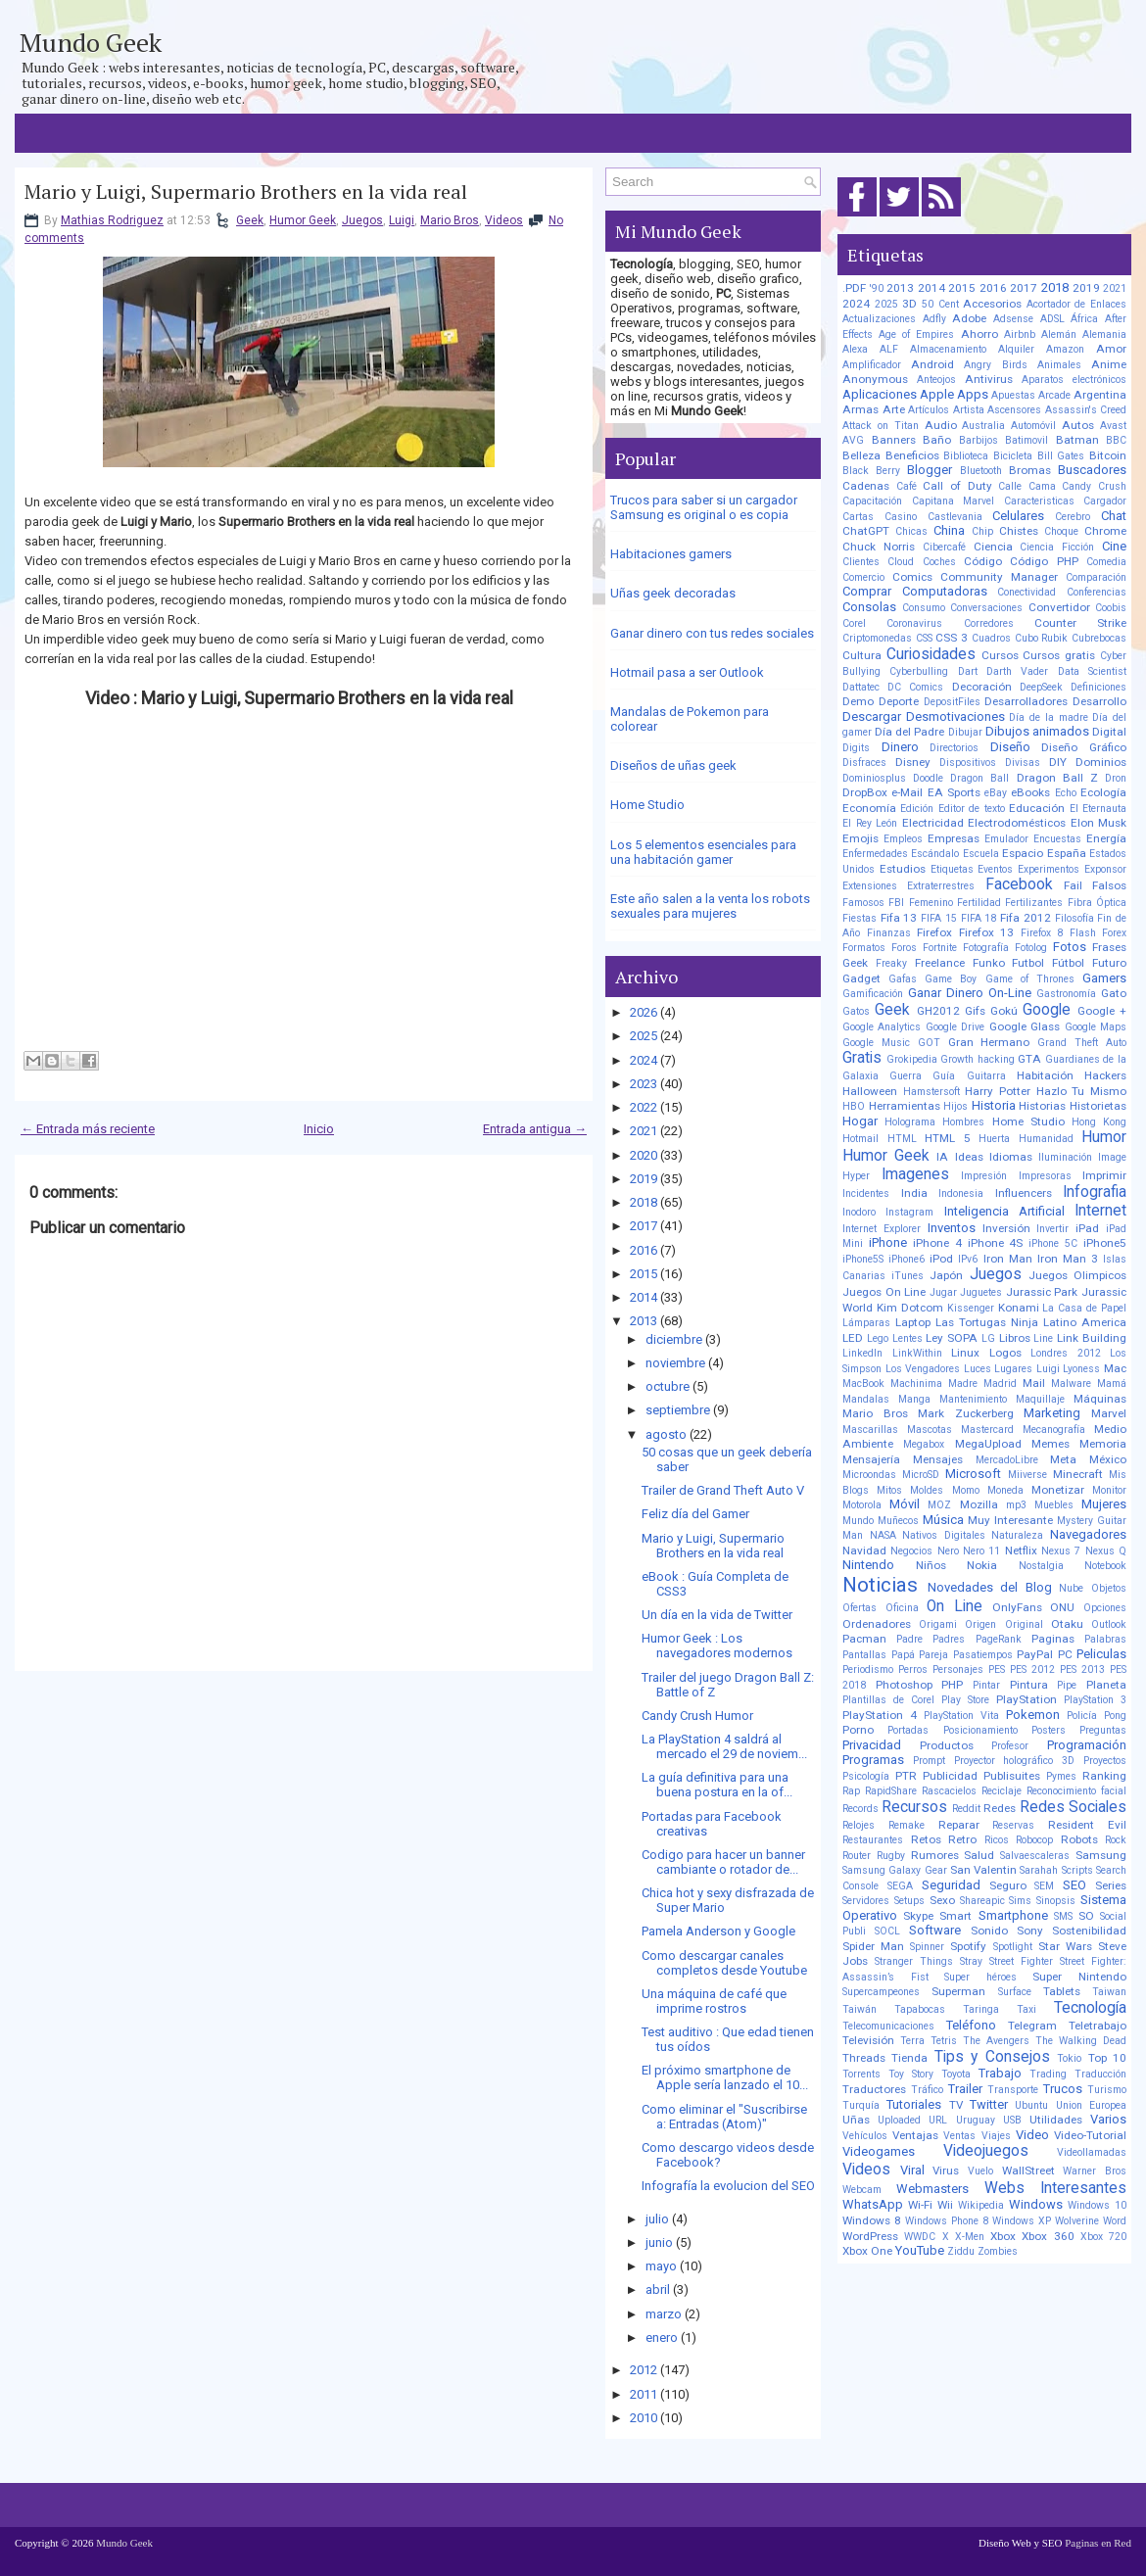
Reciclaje (1001, 1791)
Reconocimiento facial (1076, 1791)
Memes (1050, 1444)
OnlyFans (1017, 1607)
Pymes (1061, 1776)
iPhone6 (906, 1259)
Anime (1108, 364)
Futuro (1109, 963)
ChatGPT (865, 531)
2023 (643, 1083)
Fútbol (1068, 963)
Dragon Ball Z (1057, 778)
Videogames (878, 2151)
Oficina (902, 1607)
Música (943, 1519)
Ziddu (961, 2251)
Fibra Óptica (1097, 902)
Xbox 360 (1048, 2236)
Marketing (1052, 1413)
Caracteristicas (1039, 501)
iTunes (907, 1275)
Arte (894, 409)
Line (1043, 1338)
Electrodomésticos (1017, 823)
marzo (663, 2314)
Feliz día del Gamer (695, 1513)
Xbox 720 (1103, 2236)
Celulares (1018, 515)
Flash (1083, 933)
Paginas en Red (1098, 2543)
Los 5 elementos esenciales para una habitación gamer (703, 852)
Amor (1111, 349)
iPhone (888, 1242)
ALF (889, 349)
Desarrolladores (1026, 701)
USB (1012, 2120)
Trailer (965, 2088)
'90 (876, 288)
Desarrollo (1099, 701)
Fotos (1069, 946)
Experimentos (1048, 869)
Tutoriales (913, 2104)
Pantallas (864, 1654)
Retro (962, 1839)
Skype (918, 1916)
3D (909, 303)
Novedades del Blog (990, 1587)
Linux (965, 1353)
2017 (643, 1225)
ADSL (1052, 318)
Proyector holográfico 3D (1014, 1760)
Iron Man (1007, 1258)
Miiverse (1027, 1474)
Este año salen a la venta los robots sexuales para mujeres (710, 906)
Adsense (1013, 318)
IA (942, 1157)
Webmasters (932, 2188)
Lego (877, 1338)
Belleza (861, 455)
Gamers (1104, 978)
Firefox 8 (1042, 933)
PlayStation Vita (961, 1715)
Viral (912, 2170)
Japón (946, 1275)
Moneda (1005, 1490)
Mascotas (929, 1429)
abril (657, 2289)
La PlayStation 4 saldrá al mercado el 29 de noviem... (724, 1746)
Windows (1036, 2204)
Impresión (984, 1175)
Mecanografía (1054, 1429)
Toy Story (910, 2074)
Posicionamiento (980, 1730)
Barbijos (978, 440)
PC (1065, 1654)
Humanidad (1046, 1138)
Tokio (1069, 2058)
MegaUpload (988, 1444)
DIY (1058, 762)
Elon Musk (1099, 823)
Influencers (1023, 1193)
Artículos (928, 410)
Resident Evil (1087, 1825)
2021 (643, 1130)
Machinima (916, 1383)
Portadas (908, 1730)
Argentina (1100, 395)
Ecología (1103, 792)
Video (1032, 2134)
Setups (909, 1900)
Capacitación (872, 501)
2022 (643, 1107)
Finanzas (889, 933)
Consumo (923, 607)
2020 (643, 1155)
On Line (954, 1606)
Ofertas (859, 1607)
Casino (900, 516)
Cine (1114, 546)
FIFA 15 (939, 918)
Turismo (1106, 2089)
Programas (873, 1759)
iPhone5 (1104, 1243)
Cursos (1000, 655)
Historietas (1098, 1106)
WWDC (919, 2236)
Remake (906, 1825)
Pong (1115, 1715)
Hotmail (860, 1138)
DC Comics (915, 687)
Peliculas (1101, 1653)
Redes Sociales (1073, 1807)
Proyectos (1104, 1760)
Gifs (975, 1011)
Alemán (1058, 334)
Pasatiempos (983, 1654)
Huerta (994, 1138)
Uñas (856, 2119)
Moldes (926, 1490)
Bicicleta (1012, 456)
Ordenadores (876, 1624)
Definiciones (1098, 687)
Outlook (1108, 1624)
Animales (1059, 364)
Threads (863, 2058)
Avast (1113, 425)
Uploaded (899, 2120)
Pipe (1066, 1685)
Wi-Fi (920, 2205)
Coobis (1110, 607)
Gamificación (872, 993)
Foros (904, 947)
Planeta (1106, 1685)
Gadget (861, 978)
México (1107, 1459)
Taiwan (1109, 1991)
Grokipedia (911, 1059)
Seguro (1008, 1885)
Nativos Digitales (943, 1535)
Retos (926, 1839)
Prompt (929, 1760)
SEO (1074, 1885)
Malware (1071, 1383)
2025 (643, 1035)
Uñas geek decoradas (673, 593)
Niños (931, 1565)
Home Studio (647, 804)
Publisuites (1011, 1776)
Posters (1048, 1730)
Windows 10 (1097, 2205)
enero (661, 2337)
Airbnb (1019, 334)
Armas (860, 409)
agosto (666, 1434)
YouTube (919, 2250)
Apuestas (1013, 395)
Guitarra (986, 1076)
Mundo (858, 1520)
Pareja (933, 1654)
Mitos (889, 1490)
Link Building (1091, 1338)
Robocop (1034, 1840)
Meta (1063, 1459)
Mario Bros (449, 220)
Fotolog (1031, 947)
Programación (1086, 1745)
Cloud (900, 561)
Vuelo (980, 2171)
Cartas (858, 516)
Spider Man (873, 1946)
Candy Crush (1094, 486)
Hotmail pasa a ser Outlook (687, 672)
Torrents (861, 2074)
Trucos (1062, 2088)
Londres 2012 (1065, 1353)
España (1066, 853)
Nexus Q (1105, 1551)
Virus (945, 2170)
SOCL (887, 1931)
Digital (1109, 732)
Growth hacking (977, 1059)
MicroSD (920, 1474)
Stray (971, 1961)
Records (860, 1808)
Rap (851, 1791)
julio (657, 2219)
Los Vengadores (923, 1368)
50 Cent (940, 304)
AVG (853, 440)
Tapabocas (919, 2009)
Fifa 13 (899, 918)
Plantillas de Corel (888, 1699)
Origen (980, 1624)
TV (956, 2105)
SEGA (900, 1886)
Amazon (1065, 349)
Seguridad (951, 1885)
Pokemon (1033, 1714)
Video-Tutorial (1090, 2135)
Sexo (942, 1900)
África (1084, 318)
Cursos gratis (1059, 655)
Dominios (1100, 762)
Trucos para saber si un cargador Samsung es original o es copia (703, 507)
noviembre (675, 1363)
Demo (858, 701)
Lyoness (1081, 1368)
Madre (963, 1383)
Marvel (1108, 1413)
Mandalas (865, 1399)
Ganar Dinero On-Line (969, 992)
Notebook (1105, 1565)
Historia (994, 1105)
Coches (939, 561)
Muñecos (898, 1520)
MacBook (863, 1383)
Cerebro (1072, 516)
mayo (661, 2266)
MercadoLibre (1007, 1460)
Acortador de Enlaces (1076, 304)
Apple (937, 394)
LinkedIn (862, 1353)
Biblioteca (965, 456)
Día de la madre (1048, 717)
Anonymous (875, 379)
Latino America (1084, 1322)
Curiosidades (931, 654)
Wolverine (1077, 2221)
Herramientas (904, 1106)
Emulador (1006, 839)
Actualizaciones (879, 318)
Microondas (869, 1474)
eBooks (1030, 792)
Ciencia (993, 546)
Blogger (929, 469)
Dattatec (861, 687)
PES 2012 (1032, 1669)
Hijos (955, 1106)
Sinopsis (1055, 1900)
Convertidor (1059, 607)
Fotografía (986, 947)
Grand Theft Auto (1081, 1042)
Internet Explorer (881, 1228)
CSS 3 (951, 637)
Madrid (1000, 1383)
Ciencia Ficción (1057, 547)
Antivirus (989, 379)
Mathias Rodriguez (112, 220)
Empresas (953, 838)
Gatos (856, 1011)
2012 (643, 2369)
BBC (1116, 440)
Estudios (903, 869)
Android (932, 364)
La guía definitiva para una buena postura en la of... (717, 1784)
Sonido (989, 1930)
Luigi (401, 220)
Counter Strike (1080, 623)
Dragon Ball (979, 778)
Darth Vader (1017, 671)
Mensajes (938, 1459)
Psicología (865, 1776)
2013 (643, 1320)
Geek (249, 220)
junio (659, 2242)
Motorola (862, 1505)
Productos (947, 1745)
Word (1114, 2221)
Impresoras (1045, 1175)
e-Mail (907, 792)
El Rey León (869, 823)
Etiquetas (952, 869)
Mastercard (987, 1429)
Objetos (1108, 1588)
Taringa (981, 2009)
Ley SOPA (952, 1338)
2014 (643, 1297)
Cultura (862, 655)
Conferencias (1096, 592)
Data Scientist (1092, 671)
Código (983, 561)
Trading (1048, 2074)
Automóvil (1033, 425)
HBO (853, 1106)
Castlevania (955, 516)
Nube (1071, 1588)
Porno (858, 1730)
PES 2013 (1082, 1669)
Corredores (989, 623)
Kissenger (970, 1308)
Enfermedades (875, 853)
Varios (1108, 2119)
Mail (1034, 1383)
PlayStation (1026, 1699)
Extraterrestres (941, 886)
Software (935, 1930)
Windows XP (1021, 2221)
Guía (943, 1076)
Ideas (969, 1157)
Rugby (891, 1855)
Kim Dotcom (910, 1307)
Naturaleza (1017, 1535)
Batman (1077, 440)
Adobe (969, 318)
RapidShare (891, 1791)
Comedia (1106, 561)
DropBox (864, 792)
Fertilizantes (1034, 902)
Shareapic (982, 1900)
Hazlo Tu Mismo (1081, 1091)
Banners (894, 440)
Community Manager (999, 577)
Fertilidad (979, 902)
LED (852, 1338)
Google (1047, 1010)
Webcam (862, 2189)
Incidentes (865, 1193)
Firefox (934, 932)
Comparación (1096, 577)
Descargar (871, 716)
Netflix (1021, 1550)
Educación (1037, 808)
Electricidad (933, 823)
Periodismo (867, 1669)
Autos (1078, 425)
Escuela (981, 853)
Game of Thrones (1029, 979)
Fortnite (940, 947)
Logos (1005, 1353)
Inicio (319, 1128)
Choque (1061, 531)
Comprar (866, 591)
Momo (965, 1490)
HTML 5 (948, 1138)
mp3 (1016, 1505)
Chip (982, 531)
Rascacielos (949, 1791)
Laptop (913, 1322)
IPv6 (968, 1259)
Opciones (1104, 1607)
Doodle (928, 778)
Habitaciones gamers (671, 554)
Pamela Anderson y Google (718, 1931)
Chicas (911, 531)
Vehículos (864, 2135)
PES (996, 1669)
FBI (896, 902)
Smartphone (1013, 1915)
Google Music (876, 1042)
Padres (948, 1639)
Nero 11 (981, 1551)
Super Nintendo (1079, 1976)
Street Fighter (1021, 1961)
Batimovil (1026, 440)
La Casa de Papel (1084, 1308)
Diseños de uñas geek (673, 765)
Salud (979, 1855)
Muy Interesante (1010, 1520)
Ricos (996, 1840)
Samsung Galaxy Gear (894, 1870)
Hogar (860, 1121)
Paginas (1052, 1639)
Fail (1073, 885)
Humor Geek (302, 220)
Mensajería (871, 1459)
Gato (1113, 993)
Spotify (968, 1946)
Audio (941, 425)
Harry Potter (997, 1091)
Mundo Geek (91, 42)
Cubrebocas (1099, 638)
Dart (968, 671)
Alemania (1104, 334)
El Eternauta (1098, 808)
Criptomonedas (877, 638)
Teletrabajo (1097, 2025)
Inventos (952, 1227)
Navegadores (1088, 1534)
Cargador (1104, 501)
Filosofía (1074, 918)
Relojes (858, 1825)
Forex (1114, 933)
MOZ (939, 1505)
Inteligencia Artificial (1004, 1211)
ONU (1062, 1607)
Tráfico (927, 2089)
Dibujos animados (1037, 731)
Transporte (1012, 2089)
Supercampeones (881, 1991)
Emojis (860, 838)
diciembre (673, 1339)
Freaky (891, 963)
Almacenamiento (948, 349)
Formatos (863, 947)
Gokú (1004, 1011)
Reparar (958, 1825)
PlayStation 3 (1095, 1699)
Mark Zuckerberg (966, 1413)
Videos (504, 220)
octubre (667, 1386)
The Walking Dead (1080, 2040)
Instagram (909, 1212)
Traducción (1100, 2074)
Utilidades (1055, 2119)
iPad (1087, 1228)
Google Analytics (881, 1027)
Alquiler (1016, 349)
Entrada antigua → (535, 1128)
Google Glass (1024, 1026)
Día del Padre (909, 732)
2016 (643, 1250)
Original (1024, 1624)
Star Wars (1065, 1946)
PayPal (1035, 1654)
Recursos (914, 1807)
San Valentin (983, 1870)
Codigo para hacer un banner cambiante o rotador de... (723, 1862)
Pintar (986, 1685)
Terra (912, 2040)
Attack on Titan (880, 425)
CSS (924, 638)
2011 (643, 2394)
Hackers (1105, 1075)
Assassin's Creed (1086, 410)
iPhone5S (862, 1259)
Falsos (1109, 885)
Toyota (956, 2074)
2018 (643, 1202)
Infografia (1094, 1192)
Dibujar (965, 732)
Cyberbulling (918, 671)
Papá (903, 1654)
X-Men (969, 2236)
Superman (958, 1991)
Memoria (1102, 1444)
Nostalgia (1041, 1565)
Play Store (965, 1699)
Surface (1014, 1991)
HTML (902, 1138)
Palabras (1105, 1639)
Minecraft (1078, 1474)
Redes (999, 1808)
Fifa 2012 (1025, 918)
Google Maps (1095, 1027)
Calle (1010, 486)
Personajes (957, 1669)
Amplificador (871, 364)
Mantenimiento (973, 1399)
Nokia (982, 1565)
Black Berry (871, 470)
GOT (929, 1042)
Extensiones (869, 886)
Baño (937, 440)
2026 (643, 1012)
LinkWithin (917, 1353)
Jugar (943, 1292)
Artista (968, 410)
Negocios (911, 1551)
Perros (913, 1669)
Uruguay (975, 2120)
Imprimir (1104, 1175)
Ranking (1104, 1776)
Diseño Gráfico (1083, 747)
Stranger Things (914, 1961)
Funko (989, 963)
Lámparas (866, 1322)
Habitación (1045, 1075)
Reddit (966, 1808)
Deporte (899, 701)
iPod (941, 1258)
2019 (643, 1178)
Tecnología (1090, 2008)
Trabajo (1000, 2073)
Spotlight (1012, 1946)
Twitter (989, 2104)
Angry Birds (995, 364)
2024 (643, 1060)
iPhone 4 (937, 1243)
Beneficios (912, 455)
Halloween (869, 1091)
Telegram (1032, 2025)
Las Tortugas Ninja (986, 1322)
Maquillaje (1040, 1399)
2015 (643, 1273)
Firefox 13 (987, 932)
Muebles (1054, 1505)
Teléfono (971, 2025)
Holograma (909, 1122)
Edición (916, 808)
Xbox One (867, 2251)
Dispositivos (967, 762)
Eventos (995, 869)
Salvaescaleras (1035, 1855)
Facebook (1019, 884)
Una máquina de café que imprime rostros (714, 2001)
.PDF (854, 288)
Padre (909, 1639)
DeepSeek (1041, 687)
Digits (856, 747)
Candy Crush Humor (697, 1715)
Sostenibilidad (1089, 1930)
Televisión (868, 2040)
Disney (913, 762)
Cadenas (865, 486)
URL (938, 2120)
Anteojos (936, 379)
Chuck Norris (878, 546)
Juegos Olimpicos (1077, 1275)
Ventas (959, 2135)
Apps (972, 394)
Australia (983, 425)
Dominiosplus (874, 778)
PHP (952, 1685)
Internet (1100, 1210)
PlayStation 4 (879, 1715)
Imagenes (915, 1174)
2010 (643, 2417)
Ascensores (1014, 410)
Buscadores (1092, 469)
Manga (914, 1399)
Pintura (1029, 1685)
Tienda (909, 2058)
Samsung (1100, 1855)
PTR (906, 1776)
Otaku (1067, 1624)
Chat (1113, 515)
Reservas (1013, 1825)
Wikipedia (981, 2205)
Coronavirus (914, 623)
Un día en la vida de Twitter (717, 1614)
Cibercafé (944, 547)
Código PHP (1043, 561)
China (949, 530)
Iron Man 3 (1067, 1258)
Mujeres (1103, 1504)
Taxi (1026, 2009)
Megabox (923, 1444)
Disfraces (864, 762)
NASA (883, 1535)
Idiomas (1010, 1157)
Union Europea (1091, 2105)
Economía (869, 808)
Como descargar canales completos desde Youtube (724, 1963)
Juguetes (981, 1292)
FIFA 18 (979, 918)
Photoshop (904, 1685)
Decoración (982, 686)
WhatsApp (872, 2204)
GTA (1029, 1059)
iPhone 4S (996, 1243)
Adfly (934, 318)
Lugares (1013, 1368)
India (914, 1193)
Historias (1042, 1106)
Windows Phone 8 (946, 2221)
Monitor (1109, 1490)
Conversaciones (986, 607)
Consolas (869, 606)
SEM (1044, 1886)
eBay (995, 793)
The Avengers (996, 2040)
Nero (948, 1551)
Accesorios (992, 303)
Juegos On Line (884, 1292)
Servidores (865, 1900)
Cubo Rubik (1042, 638)
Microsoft (973, 1473)
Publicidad (950, 1776)
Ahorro (979, 334)
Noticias (880, 1585)
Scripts (1077, 1870)
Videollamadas (1091, 2152)
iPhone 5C (1052, 1243)
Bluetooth (981, 470)
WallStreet (1028, 2170)
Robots (1079, 1839)
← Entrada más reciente (88, 1128)
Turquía (861, 2105)
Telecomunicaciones (888, 2026)
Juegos (362, 220)
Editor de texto (971, 808)
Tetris (944, 2040)
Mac (1115, 1368)
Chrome (1105, 531)
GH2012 (938, 1011)
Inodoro (859, 1212)
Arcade (1054, 395)
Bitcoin (1107, 455)
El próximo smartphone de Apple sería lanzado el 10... (725, 2077)
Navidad (864, 1550)
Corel (854, 623)
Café (906, 486)
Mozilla (979, 1504)
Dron (1115, 778)
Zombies (998, 2251)
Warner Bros (1094, 2171)
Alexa (855, 349)
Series (1110, 1885)
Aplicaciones (879, 394)
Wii (945, 2205)
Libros (1014, 1338)
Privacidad (871, 1745)
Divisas (1022, 762)
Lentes (907, 1338)
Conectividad (1026, 592)
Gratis (862, 1058)
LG (988, 1338)
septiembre (677, 1410)
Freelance (940, 963)
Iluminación (1065, 1157)
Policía (1082, 1715)
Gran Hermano (989, 1042)
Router (856, 1855)
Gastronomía (1066, 993)
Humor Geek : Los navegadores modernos (717, 1645)
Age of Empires (916, 334)
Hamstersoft (931, 1091)
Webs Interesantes (1055, 2188)
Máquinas (1100, 1399)
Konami (1018, 1307)
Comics (912, 577)
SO (1086, 1916)
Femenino (931, 902)
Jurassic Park (1042, 1292)
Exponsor (1105, 869)
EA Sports (954, 792)
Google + (1101, 1011)
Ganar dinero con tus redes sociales (712, 633)
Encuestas (1057, 839)
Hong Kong (1099, 1122)
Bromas (1030, 470)
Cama (1042, 486)
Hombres (963, 1122)
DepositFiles (952, 701)
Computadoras (944, 591)
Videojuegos (985, 2151)
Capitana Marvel (953, 501)
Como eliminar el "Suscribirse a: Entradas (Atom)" (724, 2116)
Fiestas (859, 918)
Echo (1065, 793)
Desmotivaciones (955, 716)
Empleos (903, 839)
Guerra (905, 1076)
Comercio (863, 577)
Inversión (1006, 1228)
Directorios (954, 747)
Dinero (900, 746)
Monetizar (1057, 1490)
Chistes (1018, 531)
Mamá (1111, 1383)
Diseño (1010, 746)
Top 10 (1107, 2058)
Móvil (904, 1504)
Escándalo (935, 853)
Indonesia (960, 1193)
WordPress (870, 2236)
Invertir (1052, 1228)
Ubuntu (1031, 2105)
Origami (938, 1624)
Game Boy (951, 979)
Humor (1103, 1137)
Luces (977, 1368)
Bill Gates (1061, 456)
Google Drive (955, 1027)
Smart (955, 1916)
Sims (1020, 1900)
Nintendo (868, 1564)
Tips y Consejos (992, 2057)
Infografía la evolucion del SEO (728, 2185)
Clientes (861, 561)
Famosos (863, 902)
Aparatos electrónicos (1074, 379)
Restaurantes (872, 1840)
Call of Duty (957, 486)
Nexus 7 (1060, 1551)
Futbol (1028, 963)
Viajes (996, 2135)
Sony (1030, 1930)
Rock (1115, 1840)
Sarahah (1039, 1870)
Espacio (1022, 853)
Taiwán (859, 2009)
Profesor (1009, 1746)
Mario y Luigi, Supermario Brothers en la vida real (245, 192)
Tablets (1061, 1991)
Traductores (874, 2089)
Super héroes (980, 1977)
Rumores (935, 1855)
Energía (1106, 838)
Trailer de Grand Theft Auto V (723, 1490)
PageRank (999, 1639)
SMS (1063, 1916)
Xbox (1003, 2236)
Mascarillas (870, 1429)
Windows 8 (871, 2220)
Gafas (902, 979)
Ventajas (915, 2135)
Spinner (927, 1946)
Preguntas (1102, 1730)
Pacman (864, 1639)
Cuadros (991, 638)
